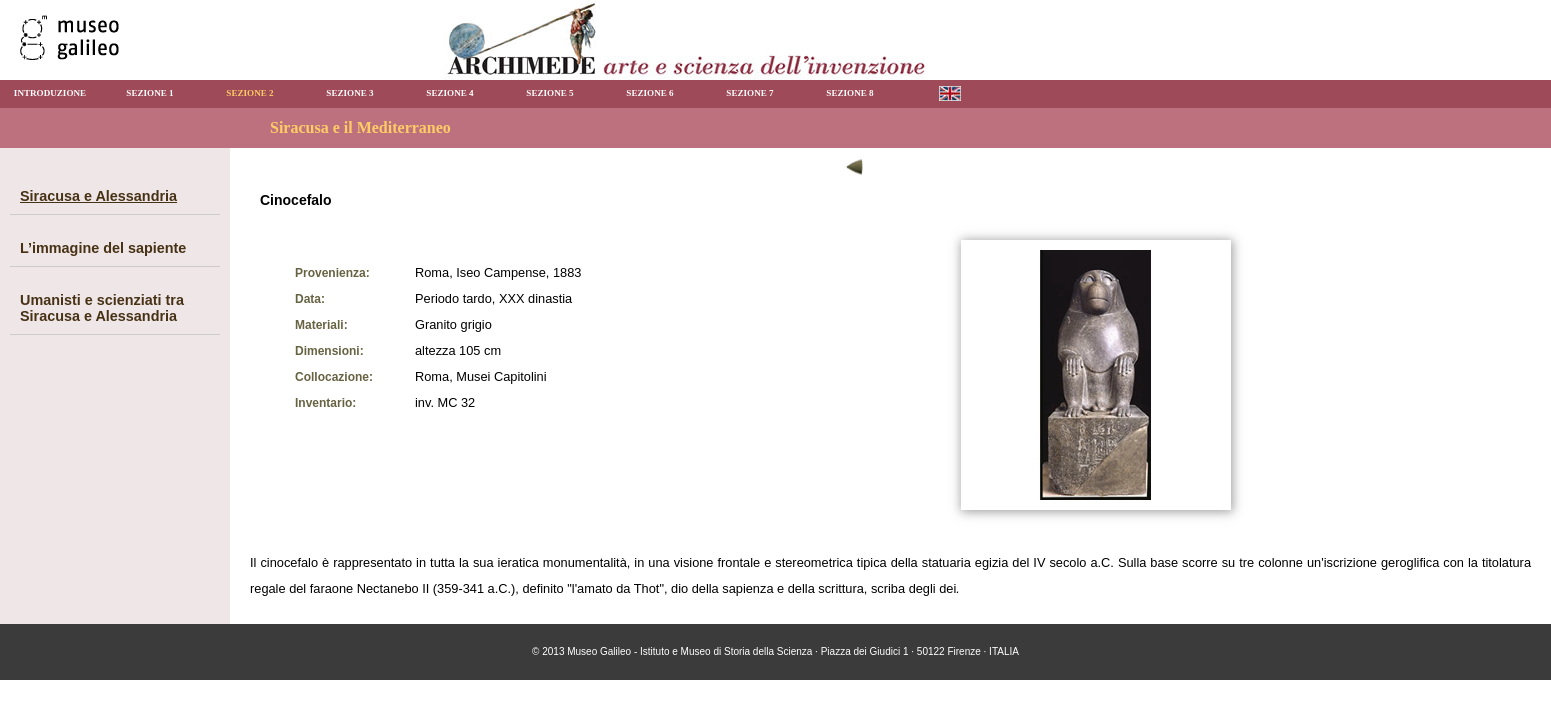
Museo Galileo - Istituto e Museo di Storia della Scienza (689, 651)
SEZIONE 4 (449, 93)
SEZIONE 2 (249, 93)
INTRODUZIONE (50, 93)
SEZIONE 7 (749, 93)
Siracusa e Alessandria (98, 196)
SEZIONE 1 (149, 93)
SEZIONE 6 (649, 93)
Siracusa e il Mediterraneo (360, 127)
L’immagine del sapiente (103, 248)
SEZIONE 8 (849, 93)
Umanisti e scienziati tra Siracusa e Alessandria (102, 308)
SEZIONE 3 (349, 93)
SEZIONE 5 (549, 93)
